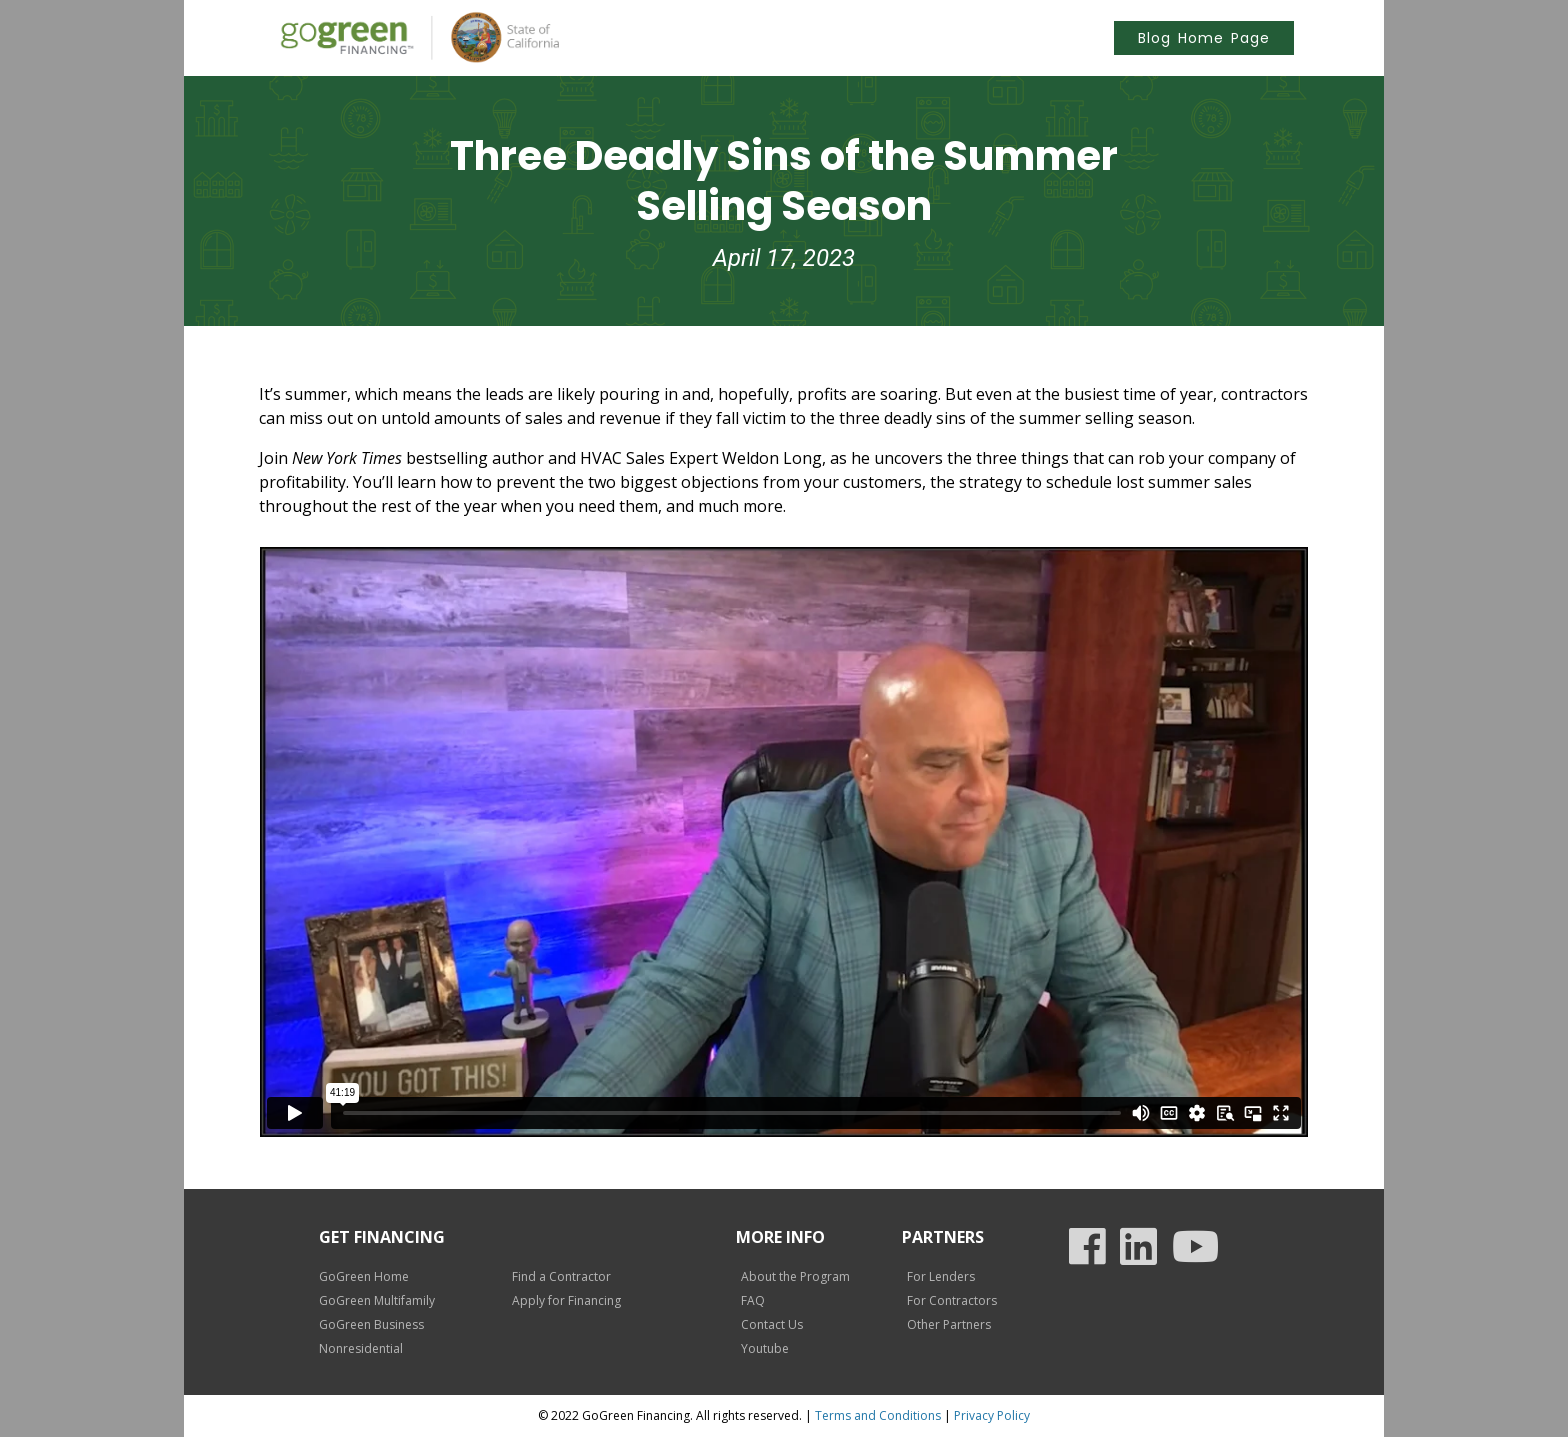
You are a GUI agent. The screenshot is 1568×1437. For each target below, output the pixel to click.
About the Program (795, 1276)
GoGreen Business (371, 1324)
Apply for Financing (566, 1300)
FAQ (753, 1300)
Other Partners (949, 1324)
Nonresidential (361, 1348)
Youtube (765, 1348)
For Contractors (952, 1300)
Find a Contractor (561, 1276)
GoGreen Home (364, 1276)
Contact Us (772, 1324)
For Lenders (941, 1276)
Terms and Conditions (878, 1415)
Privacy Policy (992, 1415)
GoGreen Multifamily (377, 1300)
